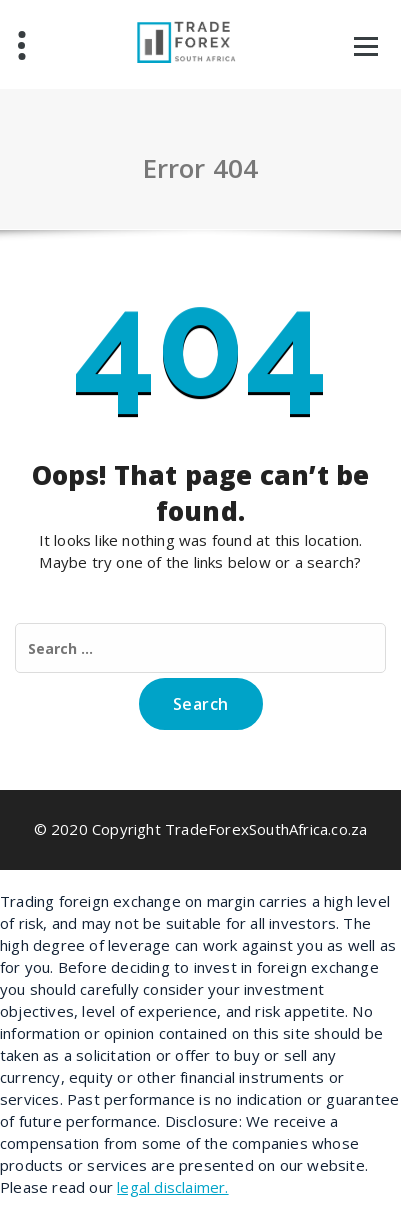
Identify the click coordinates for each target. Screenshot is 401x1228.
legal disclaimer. (172, 1187)
